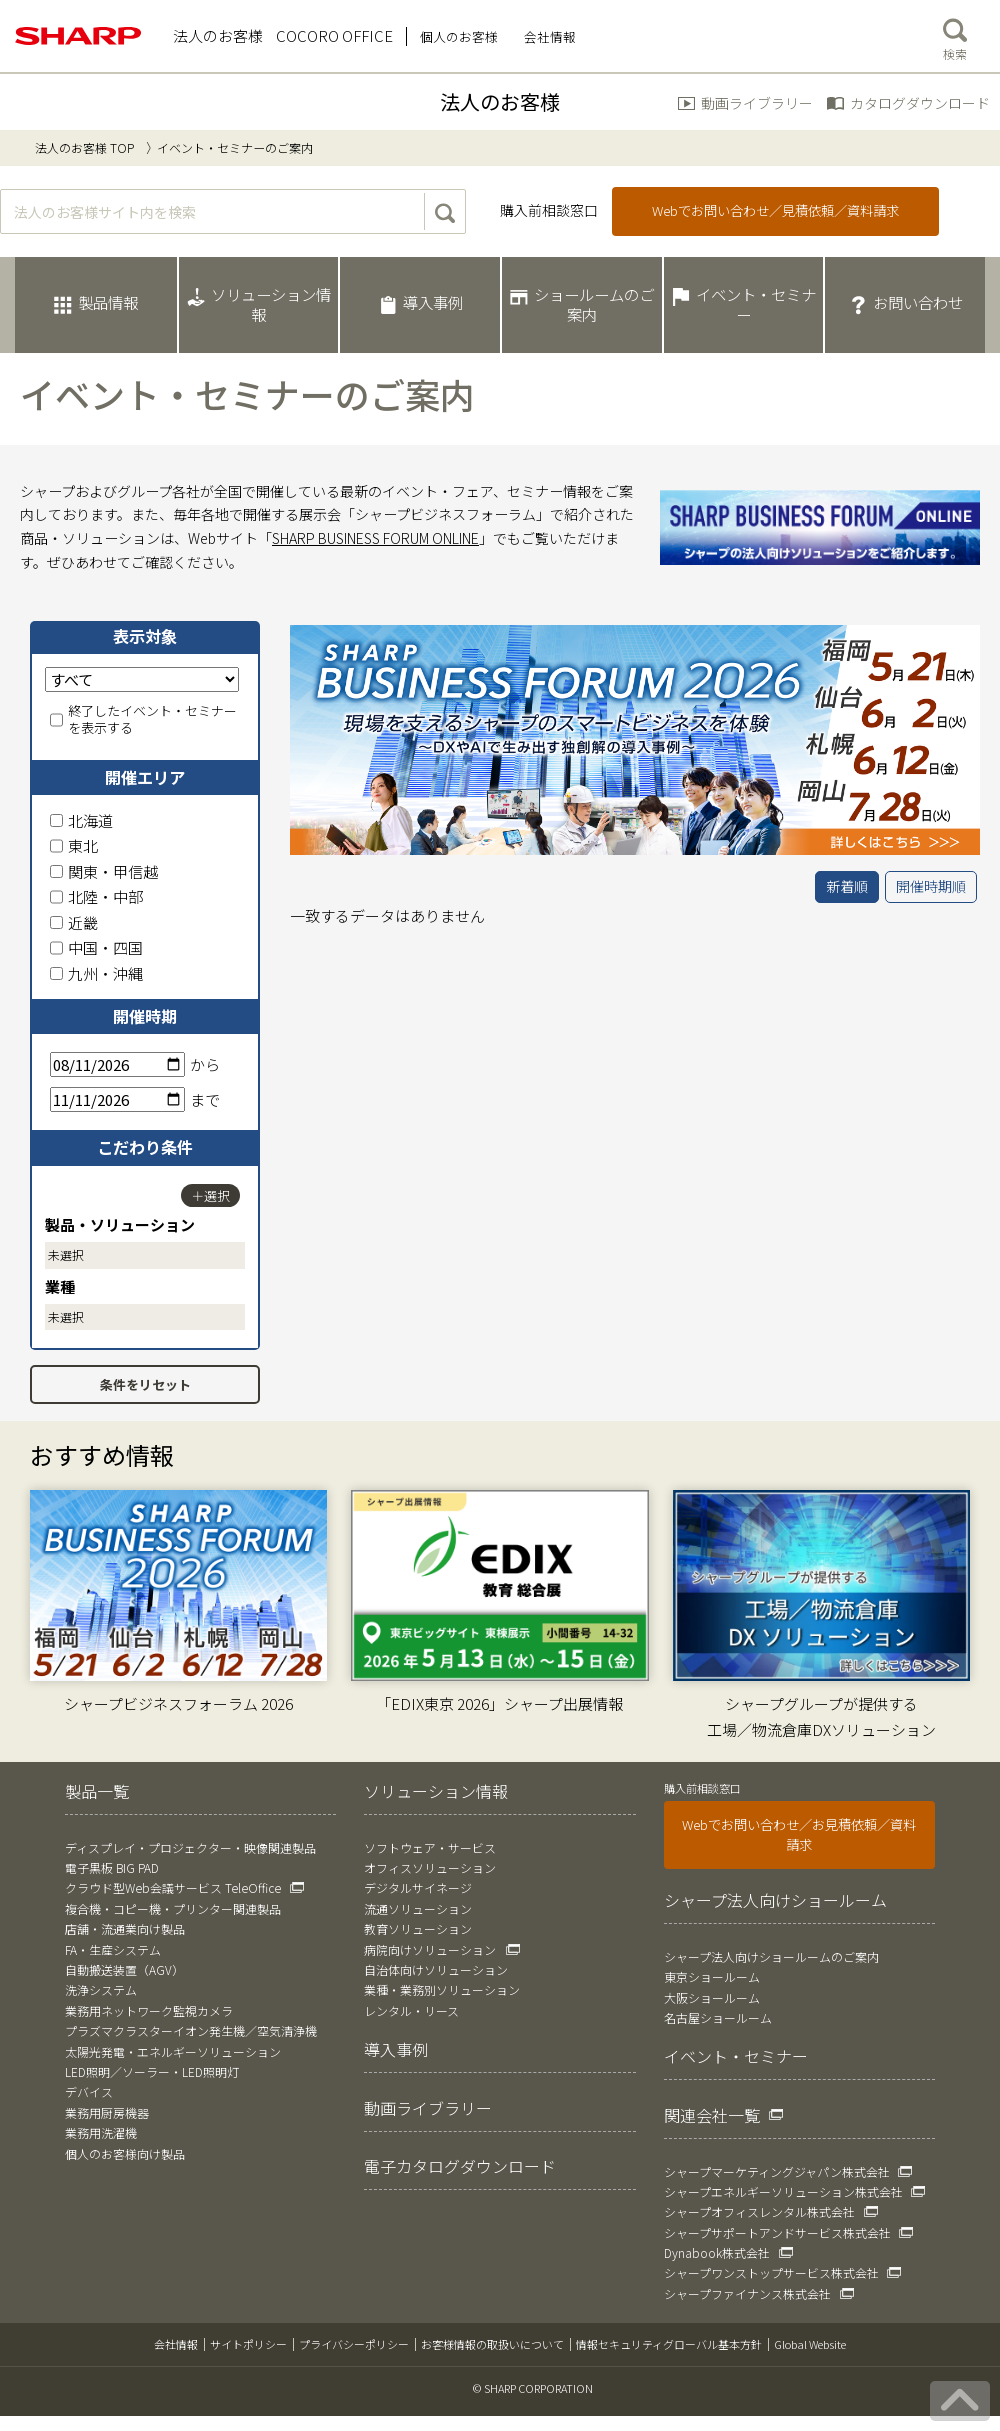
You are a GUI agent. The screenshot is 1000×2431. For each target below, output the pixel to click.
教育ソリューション (418, 1928)
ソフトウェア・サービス (430, 1847)
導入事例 (396, 2049)
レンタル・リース (411, 2010)
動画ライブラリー (757, 103)
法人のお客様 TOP (84, 147)
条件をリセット (145, 1384)
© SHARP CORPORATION (533, 2388)
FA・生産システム (113, 1949)
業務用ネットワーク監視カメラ (149, 2010)
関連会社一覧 (712, 2115)
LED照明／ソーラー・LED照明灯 (152, 2071)
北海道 (81, 820)
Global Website (810, 2344)
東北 (74, 845)
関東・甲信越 (104, 871)
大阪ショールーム (712, 1997)
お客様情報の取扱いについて (492, 2344)
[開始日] (117, 1064)
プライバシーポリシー (354, 2344)
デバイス (89, 2091)
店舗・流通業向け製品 (125, 1928)
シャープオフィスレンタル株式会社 (759, 2211)
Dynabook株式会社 (717, 2252)
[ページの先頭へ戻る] (960, 2401)
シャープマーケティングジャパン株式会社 (777, 2171)
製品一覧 (97, 1791)
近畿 (74, 922)
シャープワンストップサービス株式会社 (771, 2272)
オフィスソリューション (430, 1867)
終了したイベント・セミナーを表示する (143, 720)
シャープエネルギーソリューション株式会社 (783, 2191)
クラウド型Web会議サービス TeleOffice (173, 1887)
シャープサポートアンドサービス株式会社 (777, 2232)
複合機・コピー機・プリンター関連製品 (173, 1908)
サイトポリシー (248, 2344)
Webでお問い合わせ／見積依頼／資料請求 (775, 210)
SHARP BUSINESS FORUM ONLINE (375, 538)
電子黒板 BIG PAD (112, 1867)
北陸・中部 (96, 896)
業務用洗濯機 (101, 2132)
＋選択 (210, 1195)
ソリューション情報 (436, 1791)
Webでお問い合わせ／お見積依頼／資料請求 (799, 1834)
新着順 (847, 886)
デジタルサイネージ (418, 1887)
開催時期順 (931, 886)
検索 (955, 35)
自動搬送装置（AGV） (124, 1969)
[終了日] (117, 1099)
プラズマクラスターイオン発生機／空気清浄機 (191, 2030)
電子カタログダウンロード (460, 2166)
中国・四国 (96, 947)
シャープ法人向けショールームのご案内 (771, 1956)
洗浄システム (101, 1989)
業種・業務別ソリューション (442, 1989)
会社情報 (176, 2344)
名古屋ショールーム (718, 2017)
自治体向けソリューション (436, 1969)
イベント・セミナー (736, 2056)
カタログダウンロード (920, 103)
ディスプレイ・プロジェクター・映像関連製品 (190, 1847)
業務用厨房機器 (107, 2112)
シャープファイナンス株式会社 (747, 2293)
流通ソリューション (418, 1908)
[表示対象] (142, 679)
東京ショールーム (712, 1976)
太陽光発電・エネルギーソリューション (173, 2051)
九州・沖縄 (96, 973)
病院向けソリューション (430, 1949)
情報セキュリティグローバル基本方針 (669, 2344)
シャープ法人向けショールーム (775, 1900)
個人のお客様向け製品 (125, 2153)
